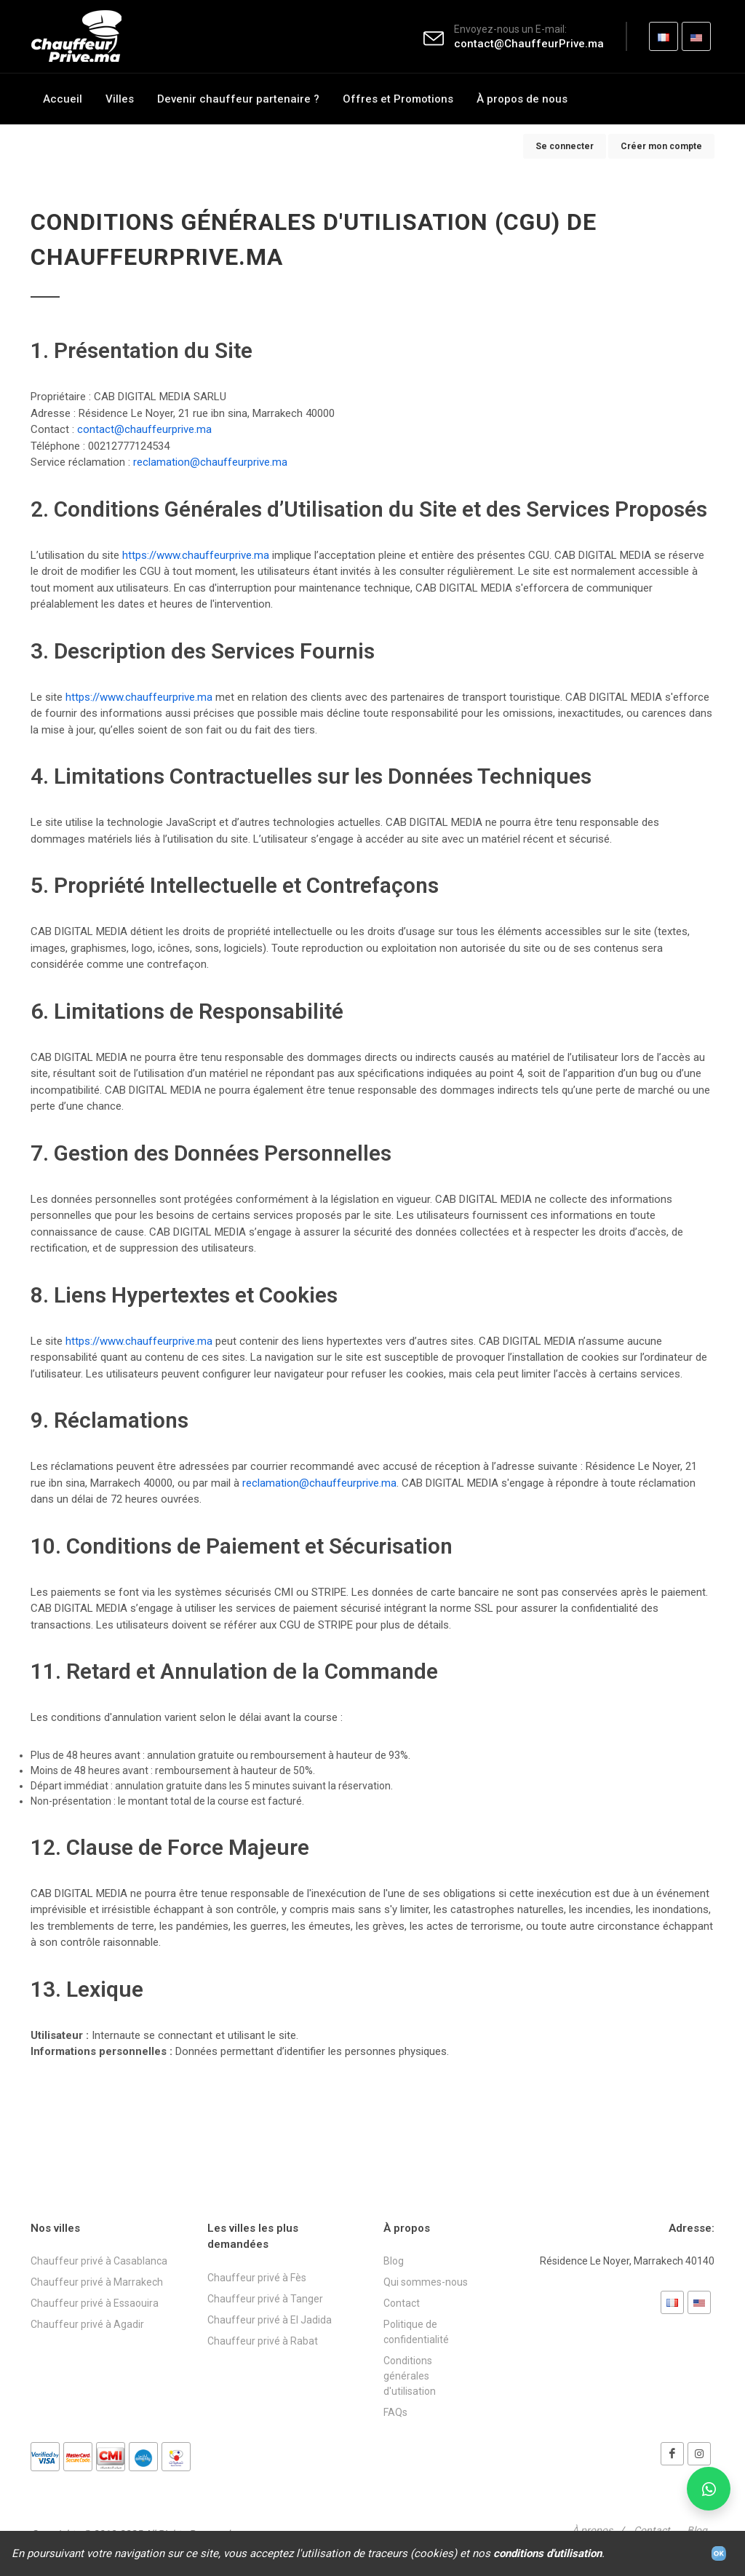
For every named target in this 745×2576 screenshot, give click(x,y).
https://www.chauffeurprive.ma (195, 555)
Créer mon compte (661, 146)
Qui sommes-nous (425, 2282)
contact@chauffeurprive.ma (144, 429)
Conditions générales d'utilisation (409, 2376)
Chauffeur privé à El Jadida (269, 2320)
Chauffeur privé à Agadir (87, 2324)
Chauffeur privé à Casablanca (99, 2261)
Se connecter (564, 146)
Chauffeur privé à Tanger (265, 2299)
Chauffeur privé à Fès (256, 2277)
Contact (401, 2303)
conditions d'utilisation (547, 2553)
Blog (393, 2261)
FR (664, 41)
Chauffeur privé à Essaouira (95, 2303)
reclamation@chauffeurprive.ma (210, 462)
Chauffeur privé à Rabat (262, 2341)
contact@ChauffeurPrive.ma (529, 43)
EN (696, 41)
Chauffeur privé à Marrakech (97, 2282)
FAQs (395, 2412)
